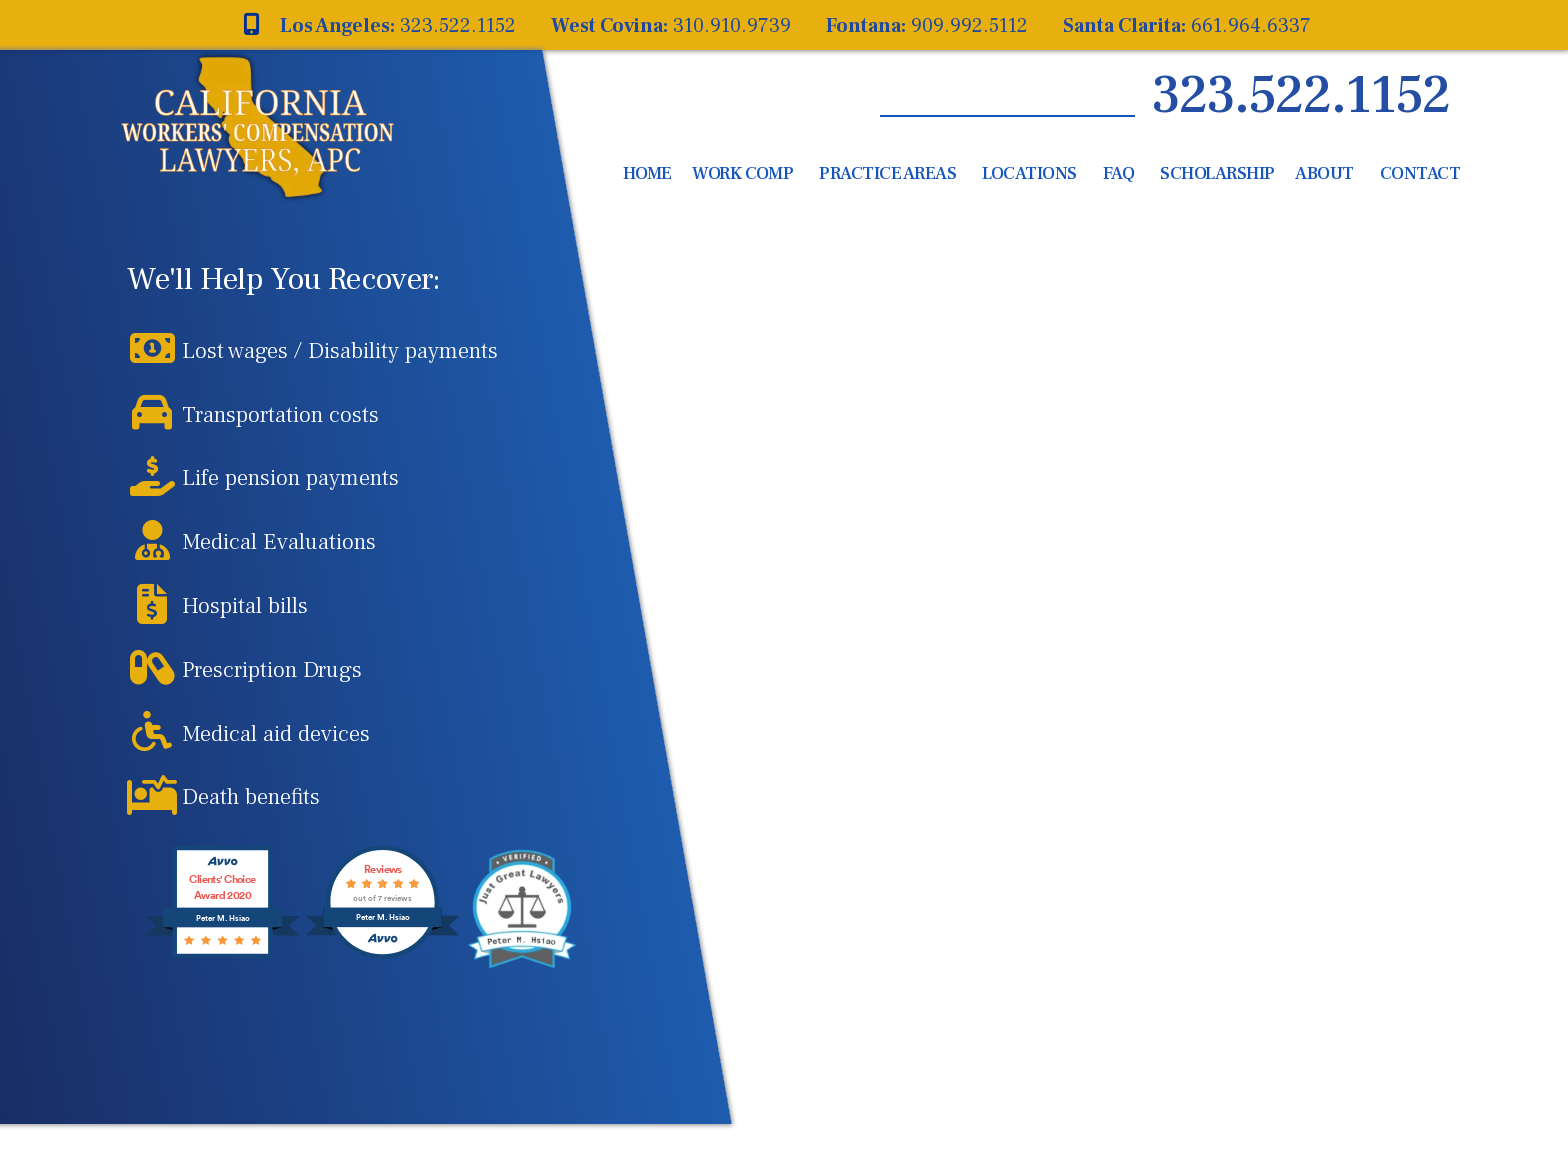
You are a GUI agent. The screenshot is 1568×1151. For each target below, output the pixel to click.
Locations (1029, 173)
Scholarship (1217, 173)
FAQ (1119, 173)
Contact (1420, 173)
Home (647, 173)
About (1324, 173)
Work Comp (742, 173)
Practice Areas (887, 173)
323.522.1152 (1301, 96)
